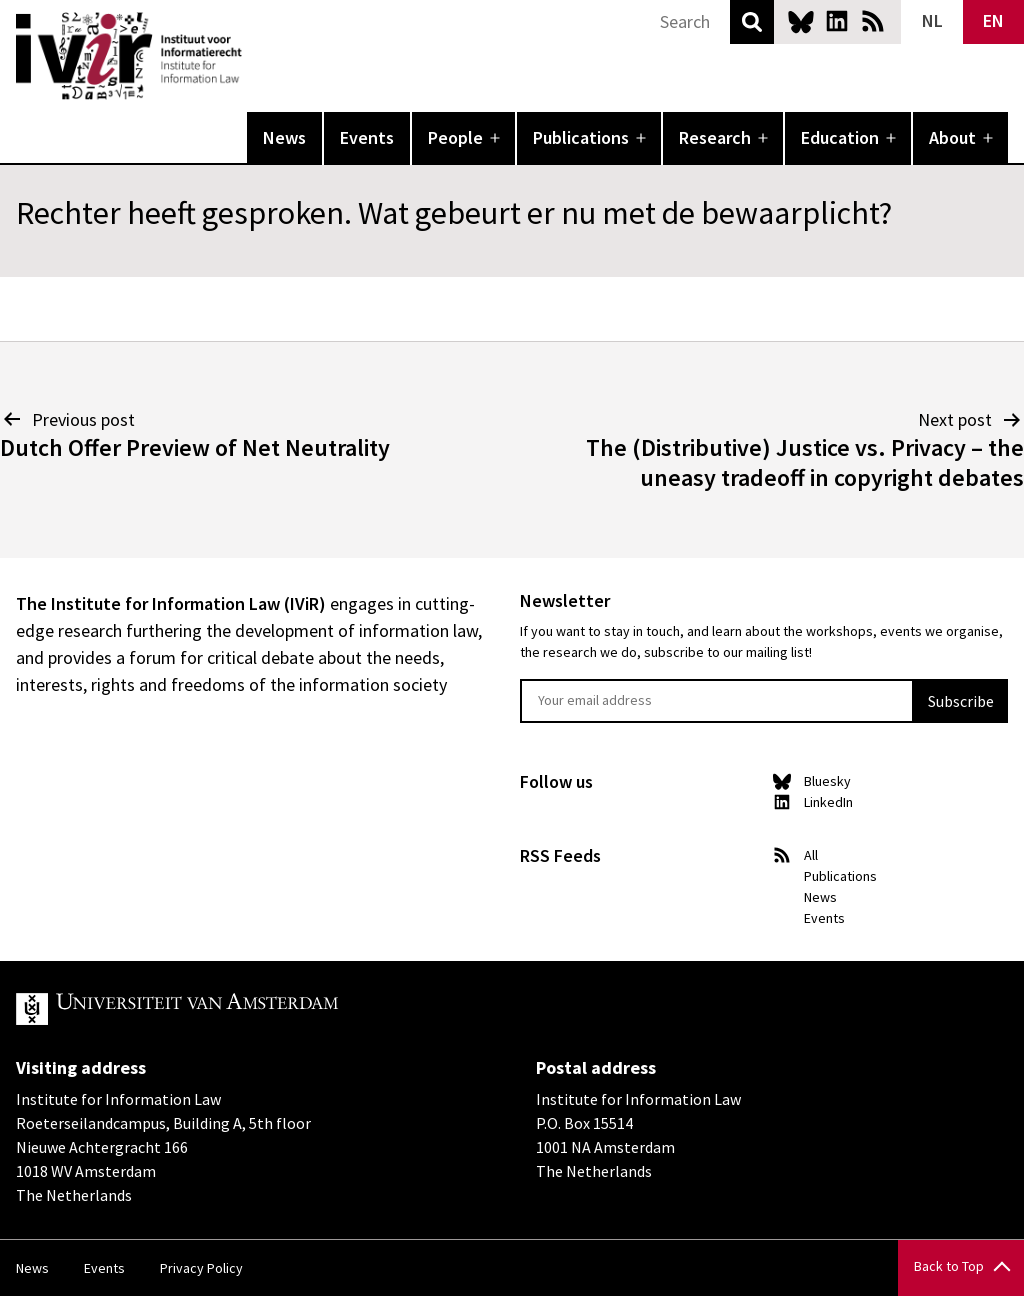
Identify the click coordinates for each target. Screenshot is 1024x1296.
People (455, 137)
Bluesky (801, 21)
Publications (581, 137)
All (811, 855)
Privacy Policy (201, 1268)
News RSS (873, 21)
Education (840, 137)
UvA (248, 1009)
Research (715, 137)
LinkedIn (837, 21)
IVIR (256, 56)
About (952, 137)
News (284, 137)
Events (367, 137)
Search (752, 22)
